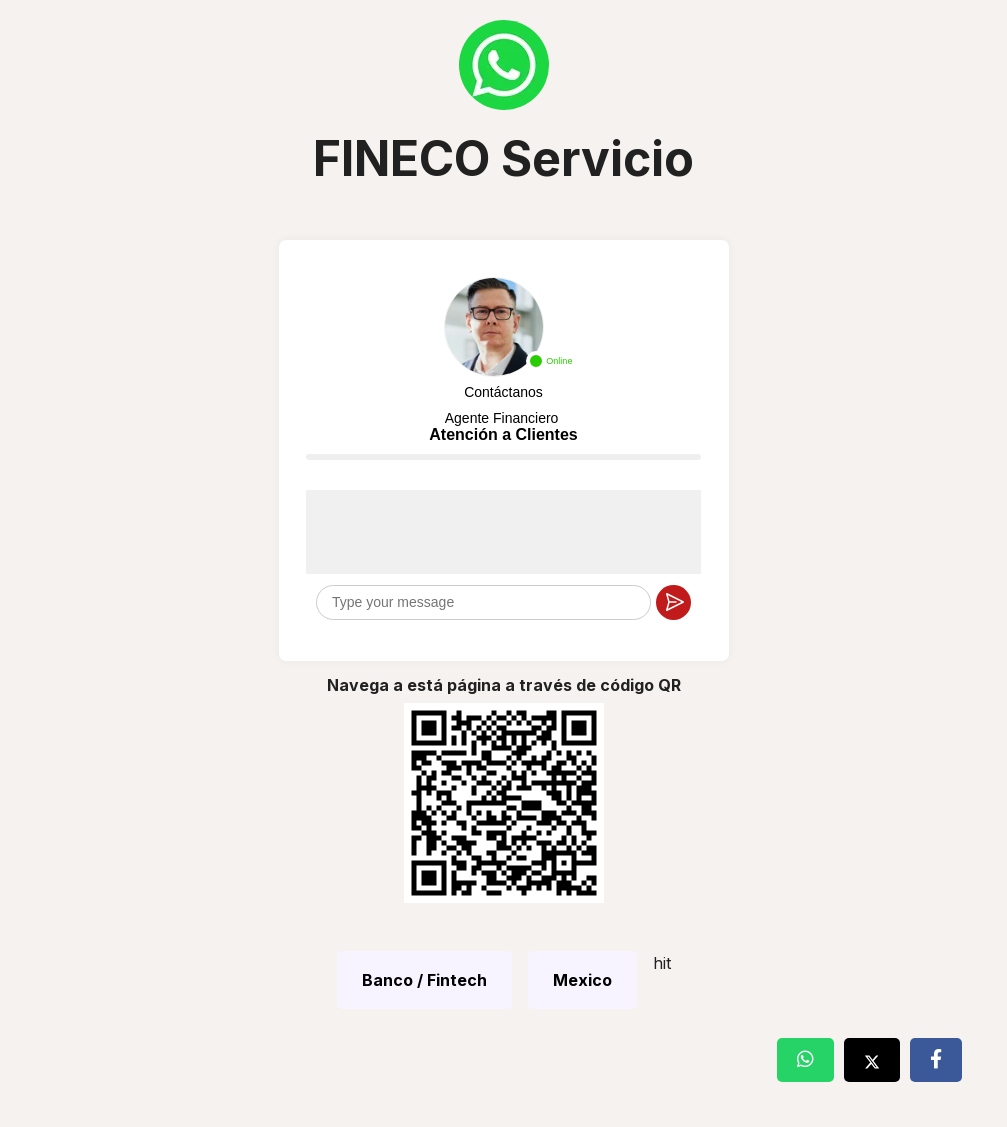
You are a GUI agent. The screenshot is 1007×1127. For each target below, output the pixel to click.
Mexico (582, 980)
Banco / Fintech (424, 980)
